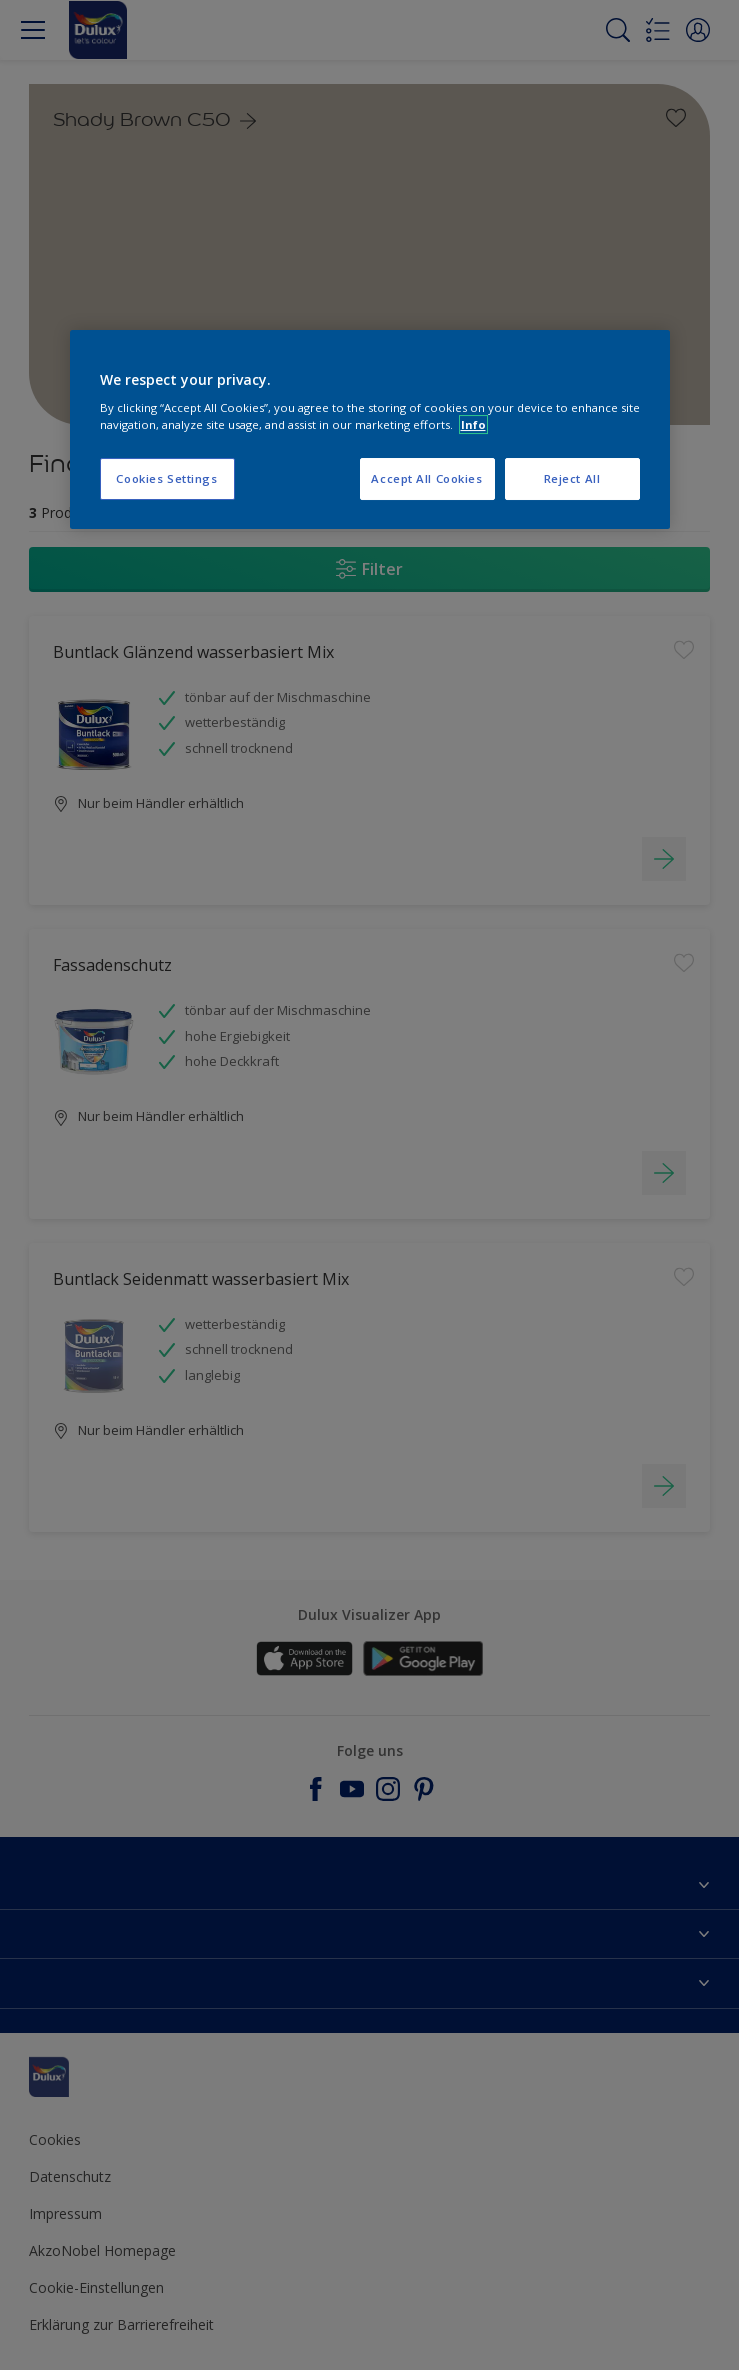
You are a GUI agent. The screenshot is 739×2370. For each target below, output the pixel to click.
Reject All (572, 478)
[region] (370, 430)
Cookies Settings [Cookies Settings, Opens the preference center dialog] (166, 478)
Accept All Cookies (426, 478)
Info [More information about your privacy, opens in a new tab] (473, 424)
